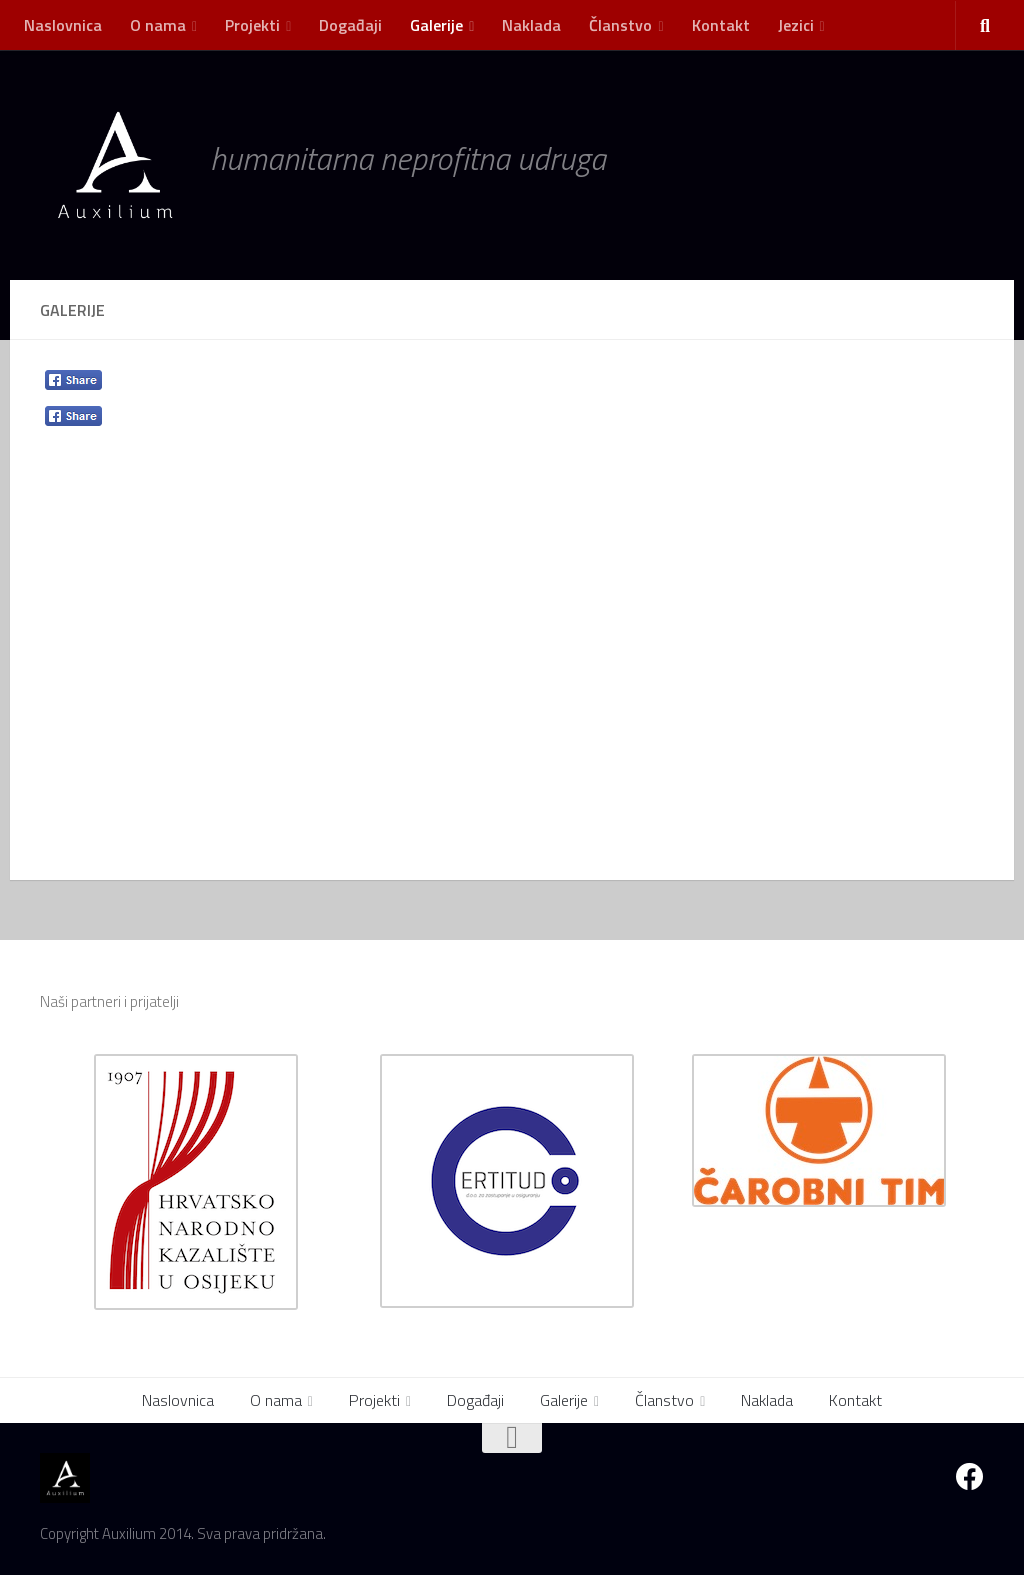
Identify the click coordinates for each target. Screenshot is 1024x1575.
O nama (158, 25)
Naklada (531, 25)
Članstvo (620, 25)
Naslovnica (63, 25)
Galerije (436, 25)
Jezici (796, 25)
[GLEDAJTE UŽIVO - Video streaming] (934, 1478)
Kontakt (721, 25)
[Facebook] (970, 1477)
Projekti (252, 25)
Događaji (350, 25)
